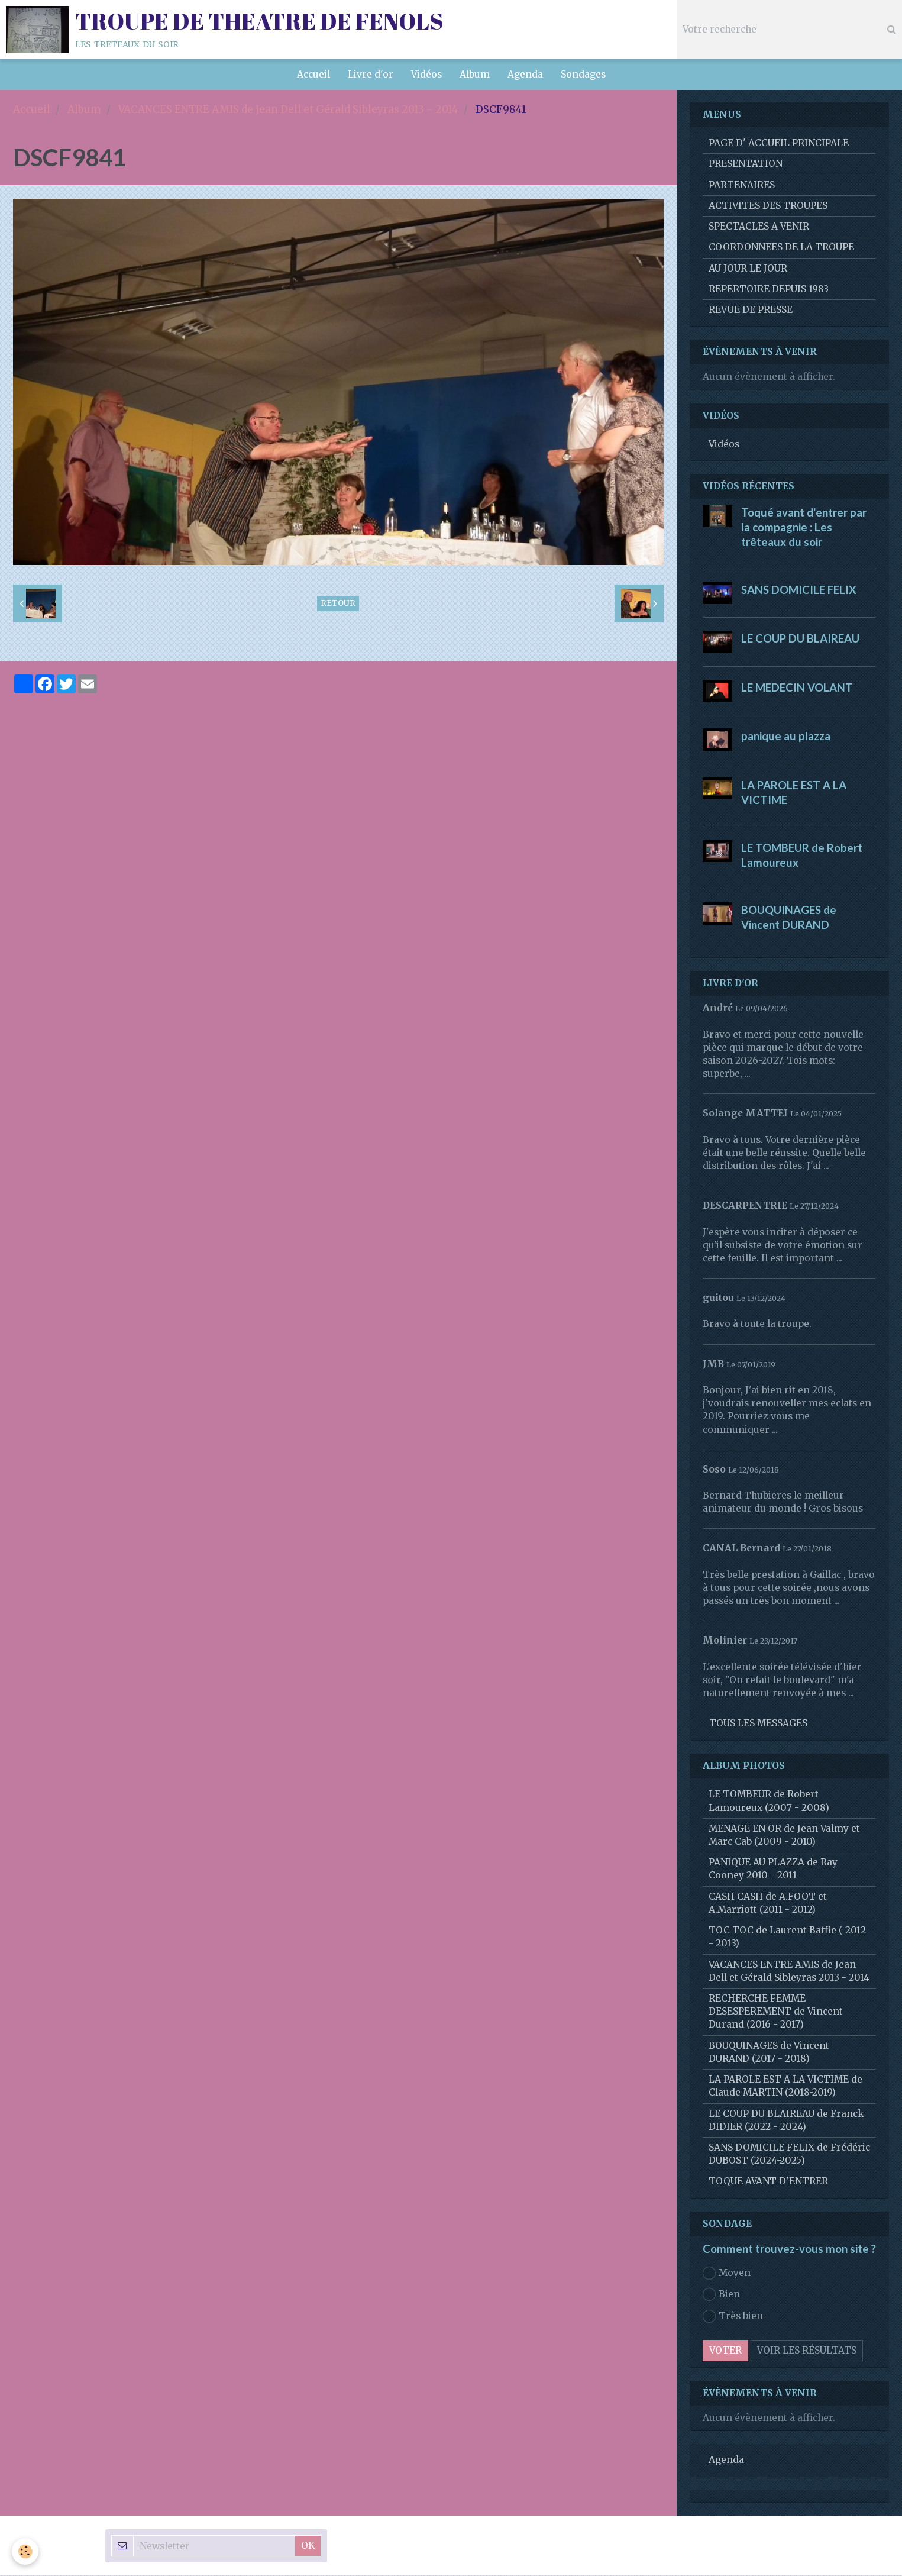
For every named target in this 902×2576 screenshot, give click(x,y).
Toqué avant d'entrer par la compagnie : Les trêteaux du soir (804, 527)
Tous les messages (758, 1723)
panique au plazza (785, 736)
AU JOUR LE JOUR (748, 269)
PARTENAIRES (742, 185)
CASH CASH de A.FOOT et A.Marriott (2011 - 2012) (768, 1903)
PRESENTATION (746, 164)
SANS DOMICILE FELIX (798, 589)
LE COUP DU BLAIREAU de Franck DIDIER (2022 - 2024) (786, 2121)
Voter (725, 2351)
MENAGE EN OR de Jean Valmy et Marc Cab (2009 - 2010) (784, 1835)
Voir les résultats (806, 2351)
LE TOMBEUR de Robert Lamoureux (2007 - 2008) (769, 1801)
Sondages (583, 74)
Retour (338, 604)
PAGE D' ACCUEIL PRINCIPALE (779, 143)
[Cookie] (25, 2551)
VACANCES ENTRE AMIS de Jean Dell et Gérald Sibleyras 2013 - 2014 (288, 110)
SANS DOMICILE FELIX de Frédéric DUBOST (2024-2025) (789, 2154)
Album (475, 74)
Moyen (727, 2273)
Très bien (733, 2316)
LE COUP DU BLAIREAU (800, 638)
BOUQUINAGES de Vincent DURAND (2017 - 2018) (769, 2053)
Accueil (313, 74)
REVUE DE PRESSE (751, 310)
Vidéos (426, 74)
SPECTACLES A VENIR (759, 227)
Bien (721, 2294)
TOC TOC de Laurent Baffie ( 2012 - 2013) (787, 1937)
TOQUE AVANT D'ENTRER (768, 2181)
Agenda (525, 74)
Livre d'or (370, 74)
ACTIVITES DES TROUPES (768, 206)
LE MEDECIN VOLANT (797, 687)
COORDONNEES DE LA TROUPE (781, 247)
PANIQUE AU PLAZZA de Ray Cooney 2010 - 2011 (773, 1869)
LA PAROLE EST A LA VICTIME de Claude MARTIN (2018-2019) (785, 2086)
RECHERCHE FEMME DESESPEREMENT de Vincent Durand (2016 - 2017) (776, 2012)
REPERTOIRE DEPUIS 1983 (769, 289)
